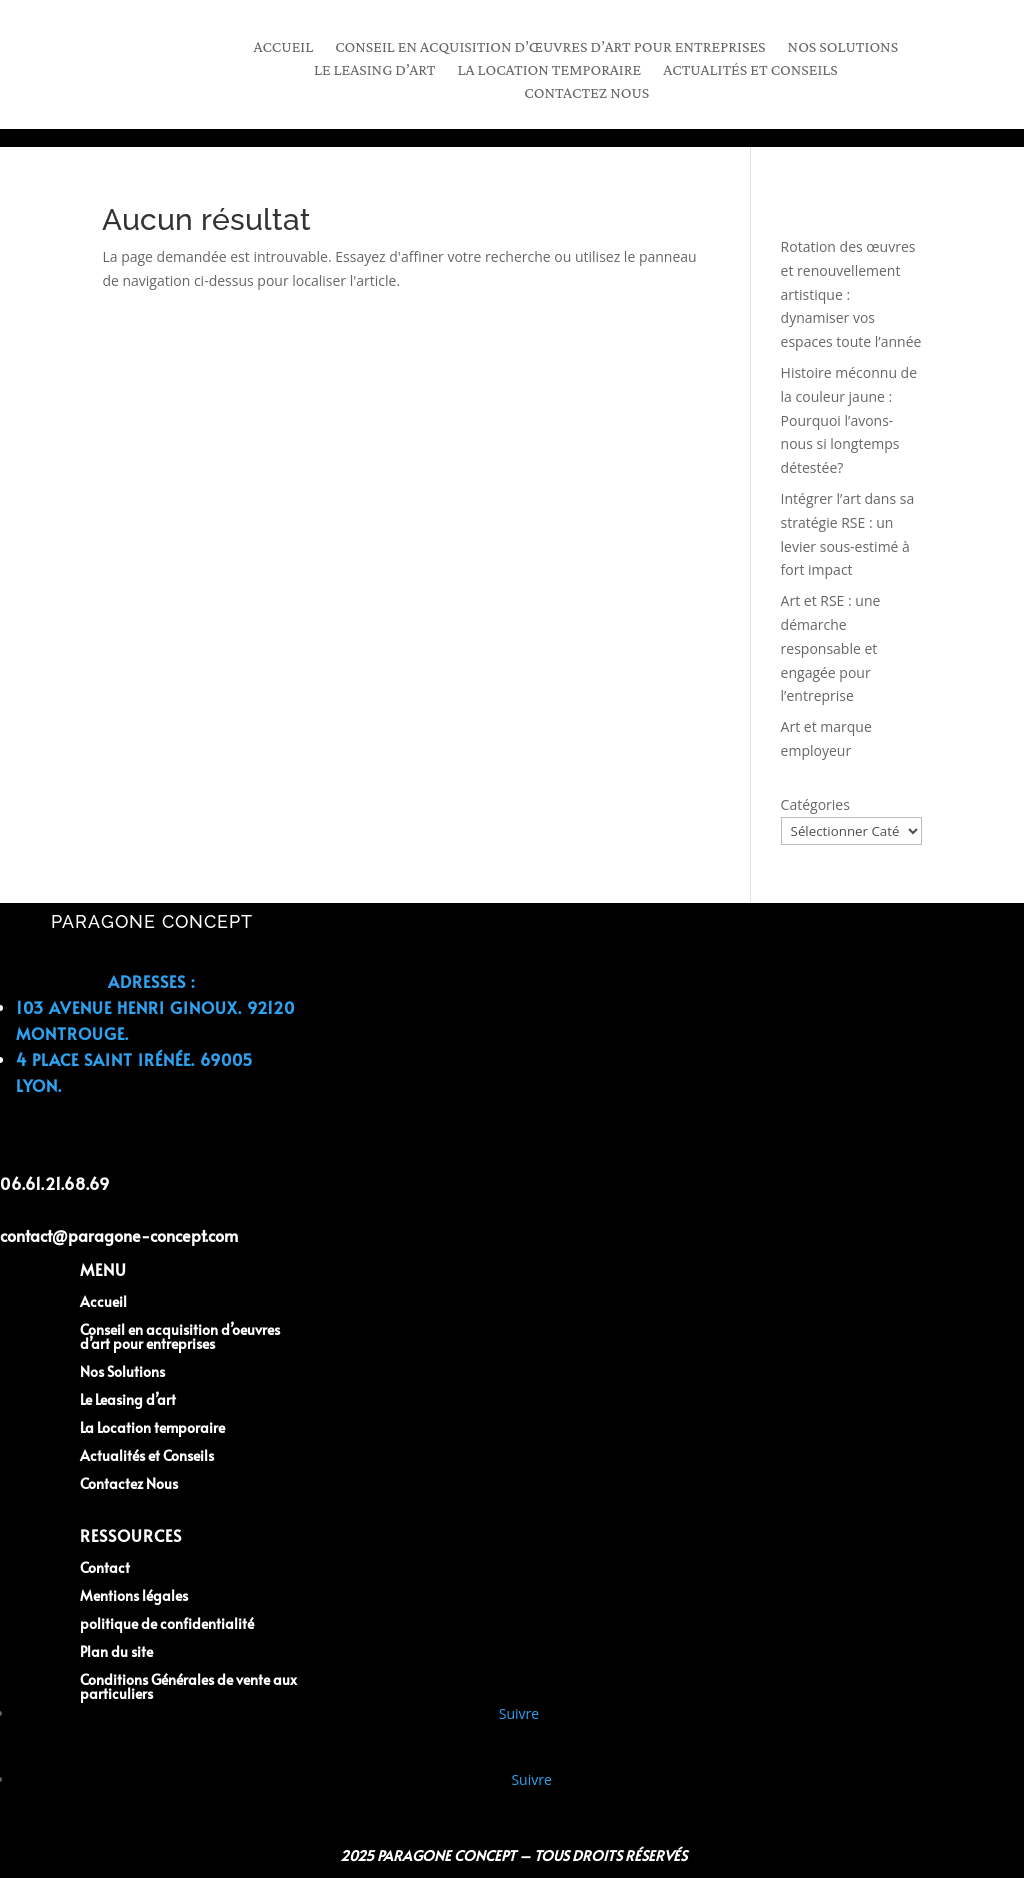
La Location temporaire (152, 1427)
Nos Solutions (843, 47)
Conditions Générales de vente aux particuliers (188, 1686)
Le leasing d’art (375, 70)
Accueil (283, 47)
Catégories (815, 804)
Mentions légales (134, 1595)
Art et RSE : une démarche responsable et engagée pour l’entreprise (831, 648)
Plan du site (116, 1651)
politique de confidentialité (167, 1623)
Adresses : (151, 981)
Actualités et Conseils (750, 70)
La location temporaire (550, 70)
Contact (105, 1567)
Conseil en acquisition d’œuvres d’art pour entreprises (550, 47)
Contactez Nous (586, 93)
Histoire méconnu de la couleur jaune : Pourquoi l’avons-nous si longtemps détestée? (849, 420)
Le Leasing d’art (128, 1399)
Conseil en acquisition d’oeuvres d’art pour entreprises (180, 1336)
